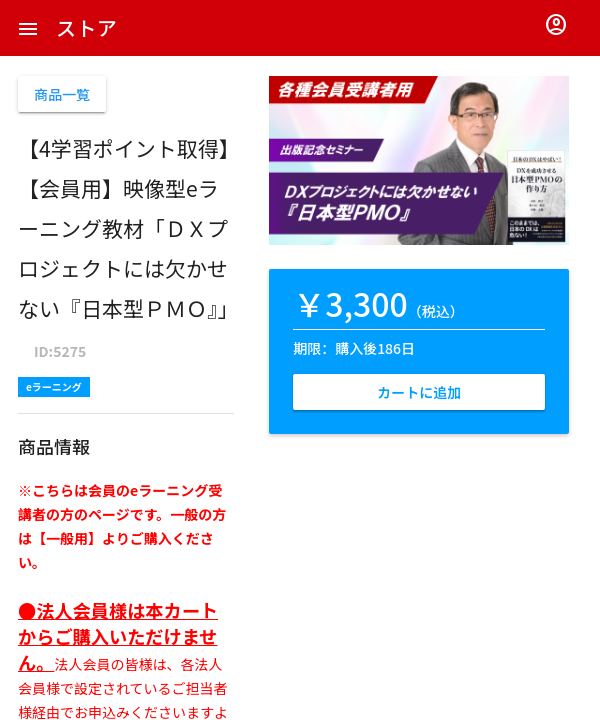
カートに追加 (419, 392)
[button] (28, 28)
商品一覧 (62, 94)
